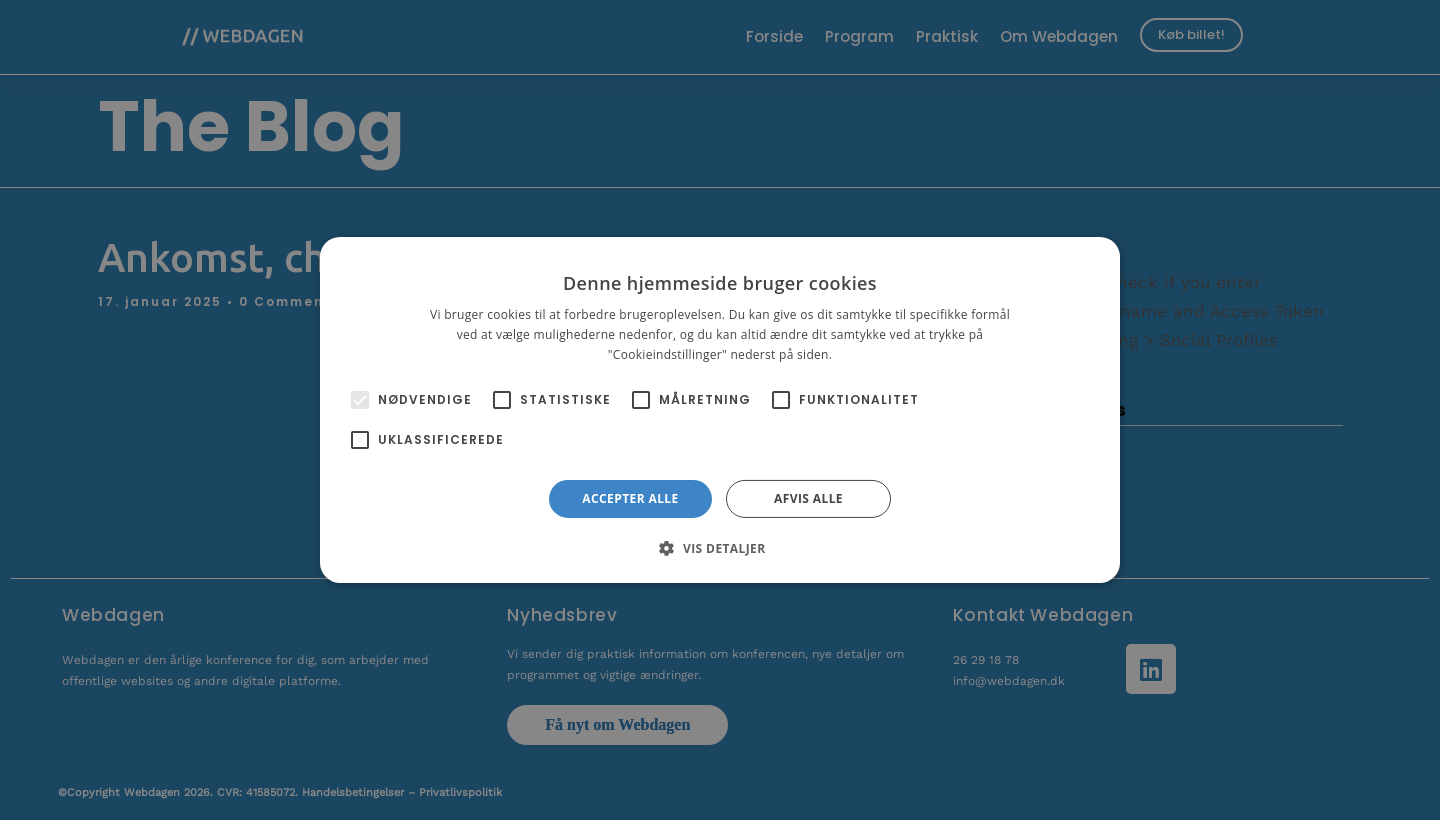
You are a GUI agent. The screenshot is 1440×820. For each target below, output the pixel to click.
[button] (719, 548)
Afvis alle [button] (808, 498)
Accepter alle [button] (630, 498)
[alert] (720, 410)
